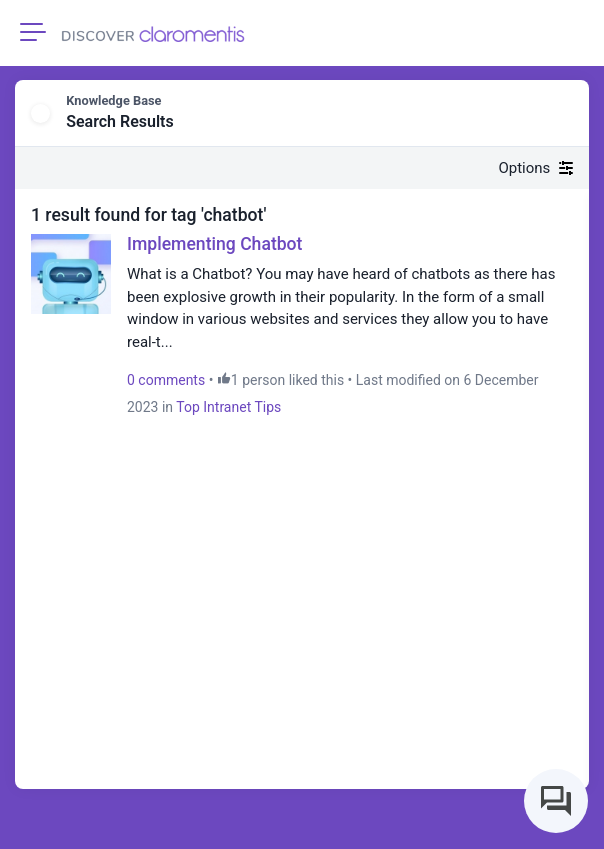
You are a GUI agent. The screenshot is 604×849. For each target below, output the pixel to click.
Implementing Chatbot (214, 244)
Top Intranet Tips (228, 407)
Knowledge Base (113, 100)
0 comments (166, 380)
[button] (560, 114)
